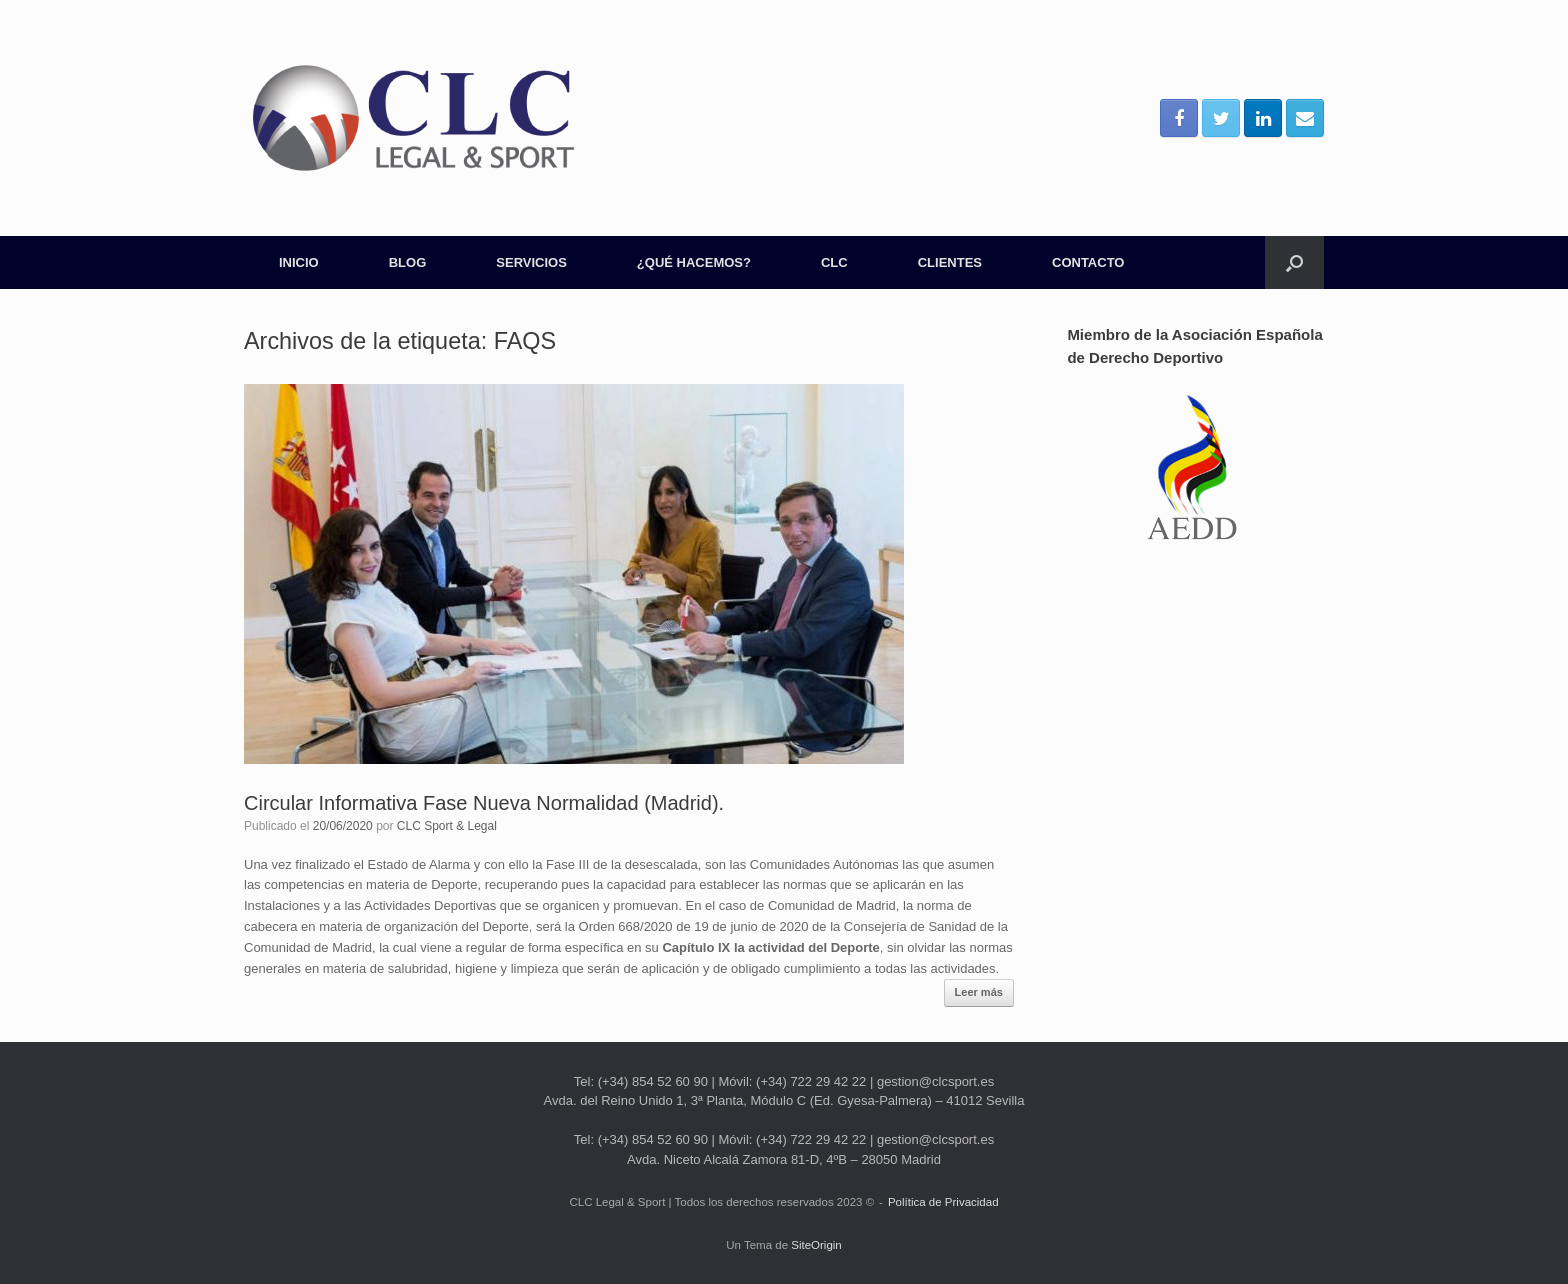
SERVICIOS (531, 262)
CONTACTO (1088, 262)
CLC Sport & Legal (447, 826)
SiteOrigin (816, 1245)
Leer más (979, 992)
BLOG (408, 262)
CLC (834, 262)
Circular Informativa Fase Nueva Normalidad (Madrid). (484, 803)
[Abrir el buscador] (1294, 262)
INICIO (299, 262)
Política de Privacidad (943, 1202)
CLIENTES (950, 262)
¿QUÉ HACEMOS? (694, 262)
